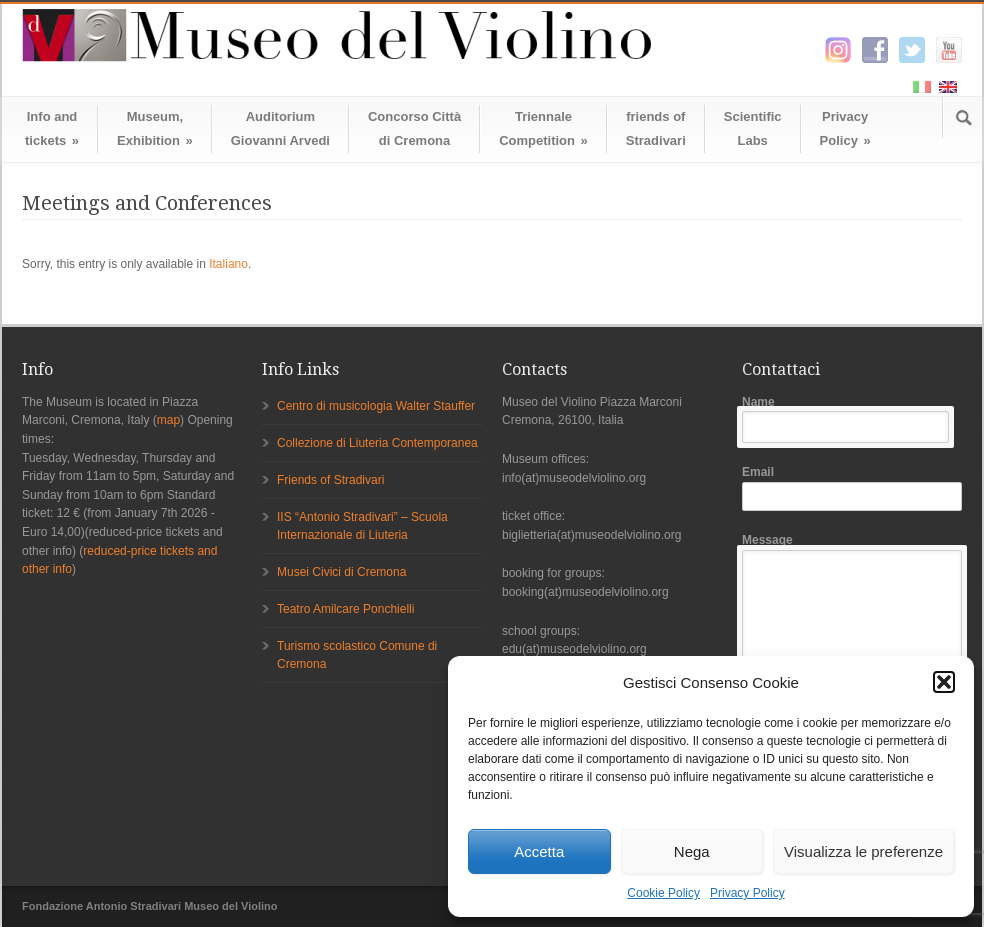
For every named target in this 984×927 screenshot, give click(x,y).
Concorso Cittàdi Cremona (414, 128)
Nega (692, 851)
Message (852, 635)
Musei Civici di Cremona (341, 572)
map (168, 420)
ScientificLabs (753, 128)
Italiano (228, 264)
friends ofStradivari (656, 128)
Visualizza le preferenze (863, 851)
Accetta (539, 851)
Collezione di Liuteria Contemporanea (377, 443)
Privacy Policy (747, 893)
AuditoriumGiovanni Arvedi (280, 128)
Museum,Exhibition (155, 128)
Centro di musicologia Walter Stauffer (376, 406)
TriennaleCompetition (543, 128)
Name (852, 419)
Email (852, 488)
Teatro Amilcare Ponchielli (345, 609)
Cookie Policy (663, 893)
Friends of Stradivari (330, 480)
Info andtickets (52, 128)
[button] (944, 682)
